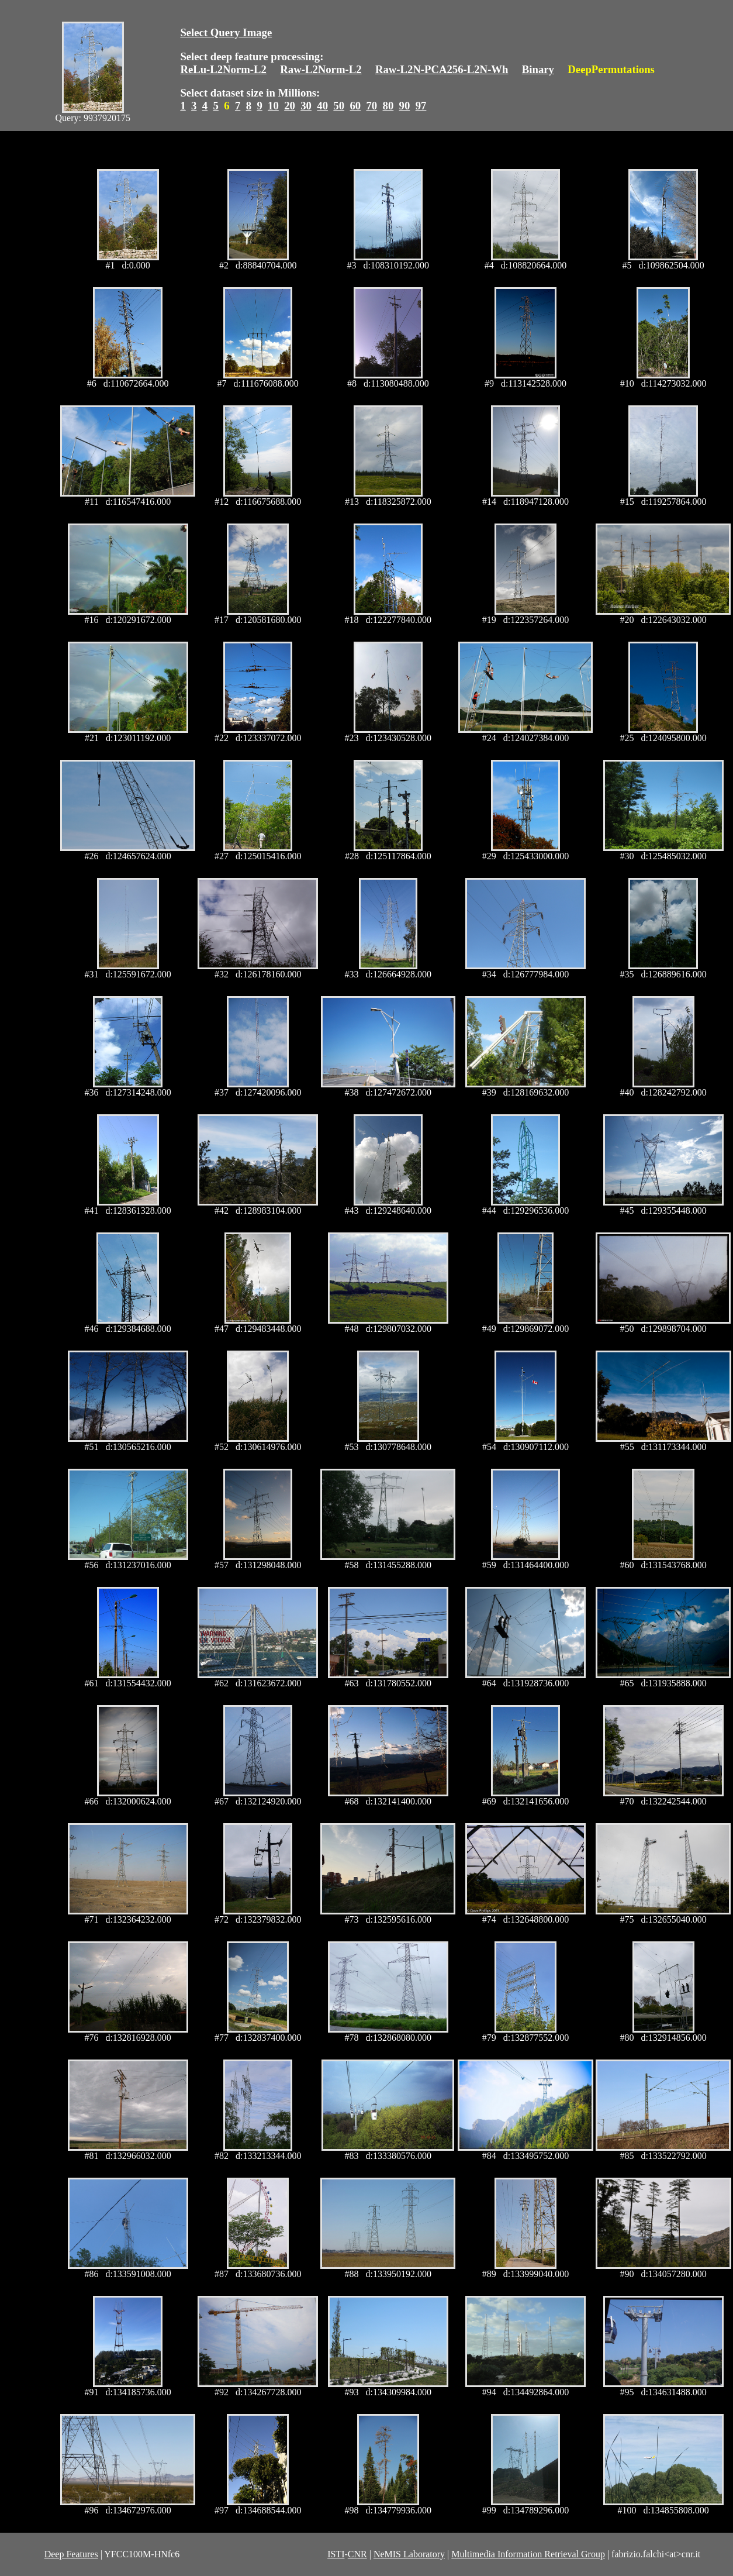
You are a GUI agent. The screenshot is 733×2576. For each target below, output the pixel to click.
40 (322, 105)
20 (289, 105)
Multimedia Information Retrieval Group (528, 2554)
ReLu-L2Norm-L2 (223, 69)
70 (371, 105)
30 (306, 105)
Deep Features (71, 2554)
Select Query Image (226, 32)
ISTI (335, 2554)
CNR (357, 2554)
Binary (538, 69)
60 (355, 105)
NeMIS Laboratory (409, 2554)
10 (273, 105)
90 (404, 105)
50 (338, 105)
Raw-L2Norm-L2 (320, 69)
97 (421, 105)
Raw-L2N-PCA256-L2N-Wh (442, 69)
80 (388, 105)
